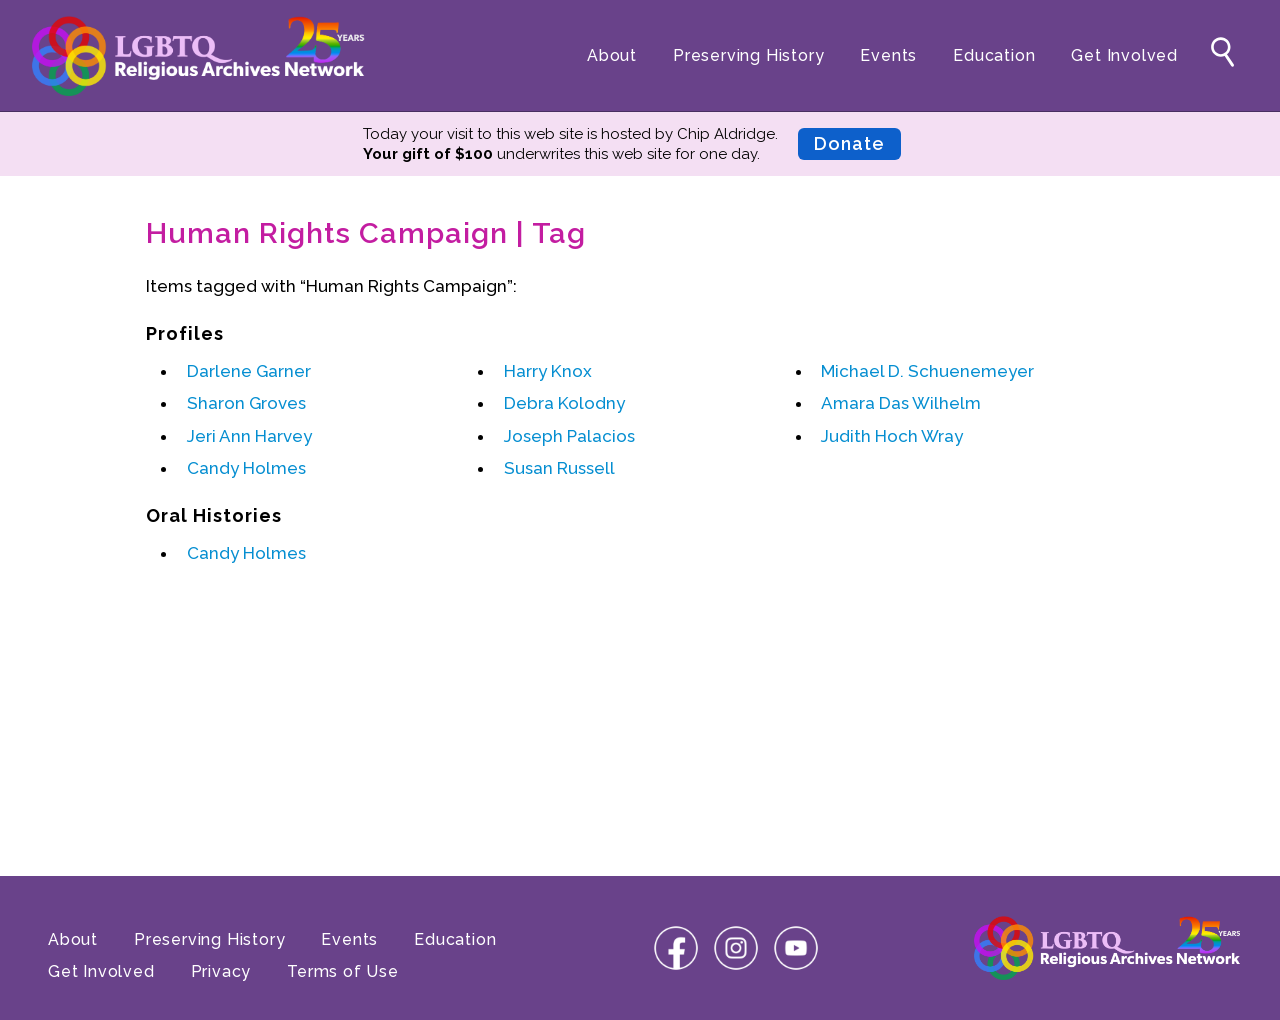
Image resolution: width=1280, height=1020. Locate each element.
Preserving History (748, 55)
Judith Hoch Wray (892, 436)
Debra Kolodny (564, 403)
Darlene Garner (249, 371)
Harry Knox (548, 371)
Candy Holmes (246, 468)
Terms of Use (343, 971)
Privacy (221, 971)
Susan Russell (559, 468)
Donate (849, 143)
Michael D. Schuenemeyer (927, 371)
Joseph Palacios (569, 436)
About (612, 55)
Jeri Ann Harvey (249, 436)
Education (994, 55)
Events (888, 55)
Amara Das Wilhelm (901, 403)
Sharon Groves (246, 403)
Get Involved (1124, 55)
